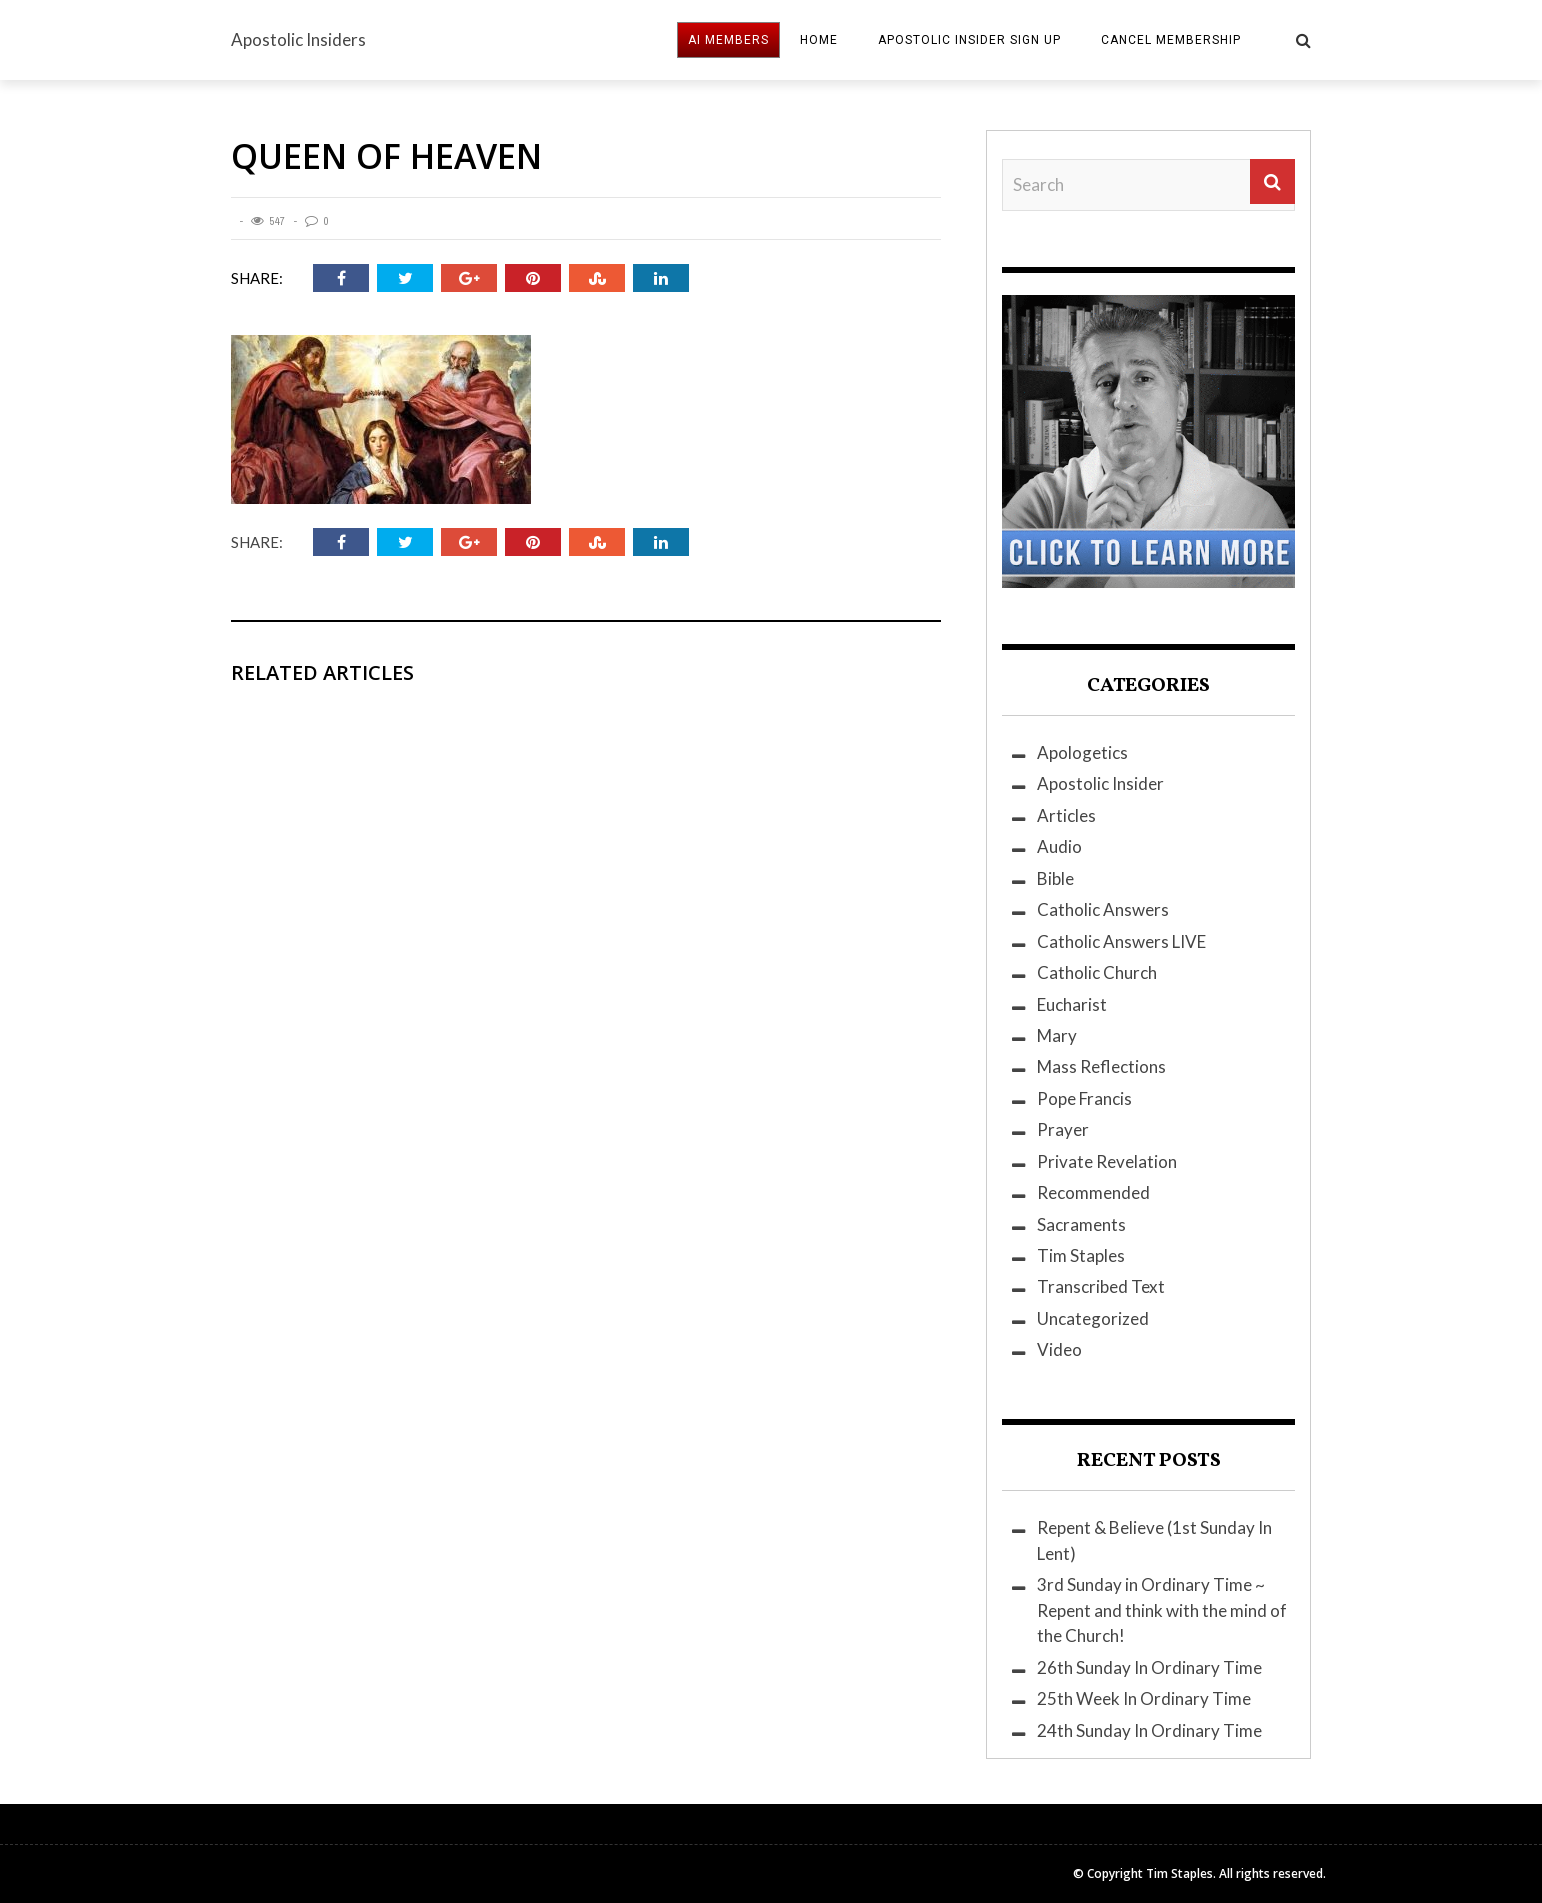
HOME (819, 40)
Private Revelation (1107, 1161)
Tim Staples (1081, 1255)
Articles (1066, 815)
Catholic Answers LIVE (1121, 941)
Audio (1059, 846)
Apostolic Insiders (298, 39)
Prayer (1063, 1129)
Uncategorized (1093, 1318)
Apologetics (1082, 752)
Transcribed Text (1101, 1286)
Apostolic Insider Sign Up (969, 40)
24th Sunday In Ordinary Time (1149, 1730)
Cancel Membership (1171, 40)
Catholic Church (1097, 972)
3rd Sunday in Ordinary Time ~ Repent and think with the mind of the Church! (1162, 1610)
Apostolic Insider (1100, 783)
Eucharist (1072, 1004)
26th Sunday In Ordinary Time (1149, 1667)
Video (1059, 1349)
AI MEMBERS (728, 40)
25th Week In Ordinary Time (1144, 1698)
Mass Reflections (1101, 1066)
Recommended (1093, 1192)
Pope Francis (1084, 1098)
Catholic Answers (1103, 909)
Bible (1055, 878)
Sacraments (1081, 1224)
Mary (1057, 1035)
